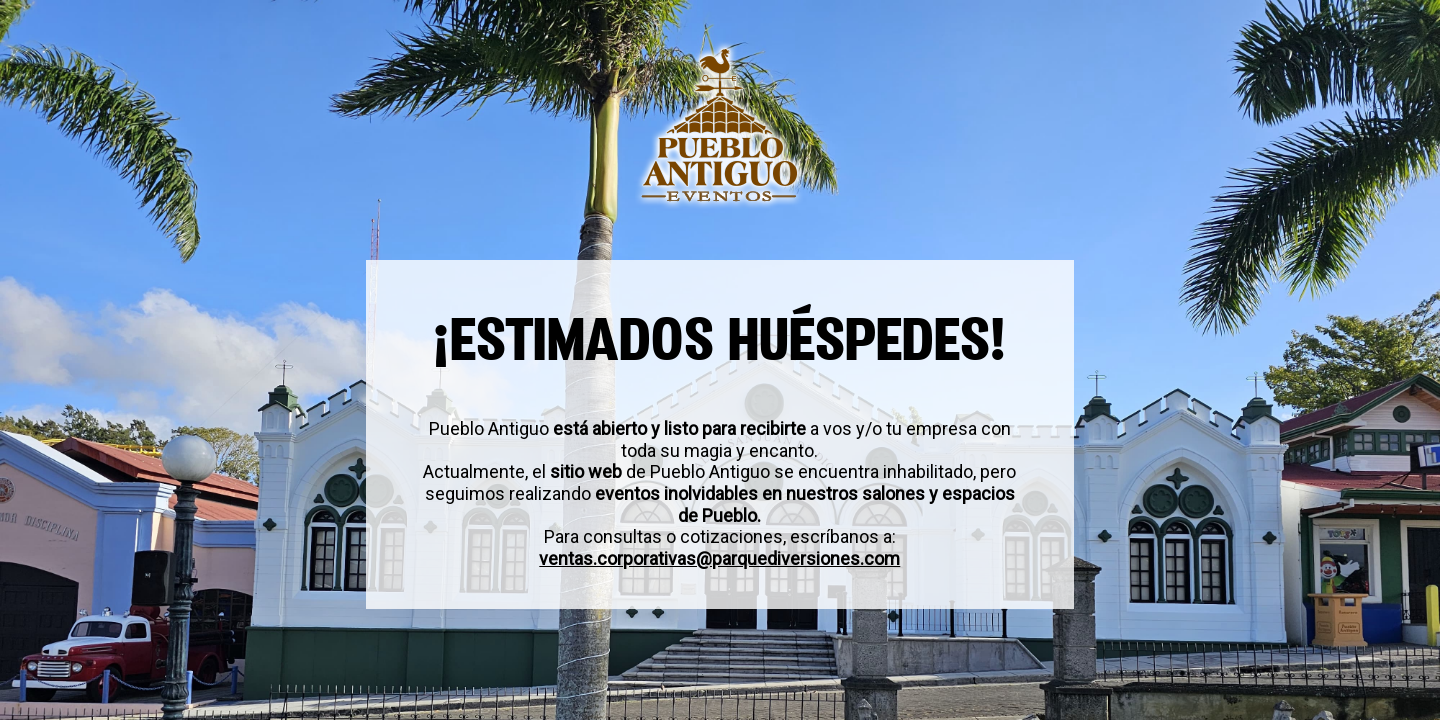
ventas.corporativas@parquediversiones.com (720, 558)
